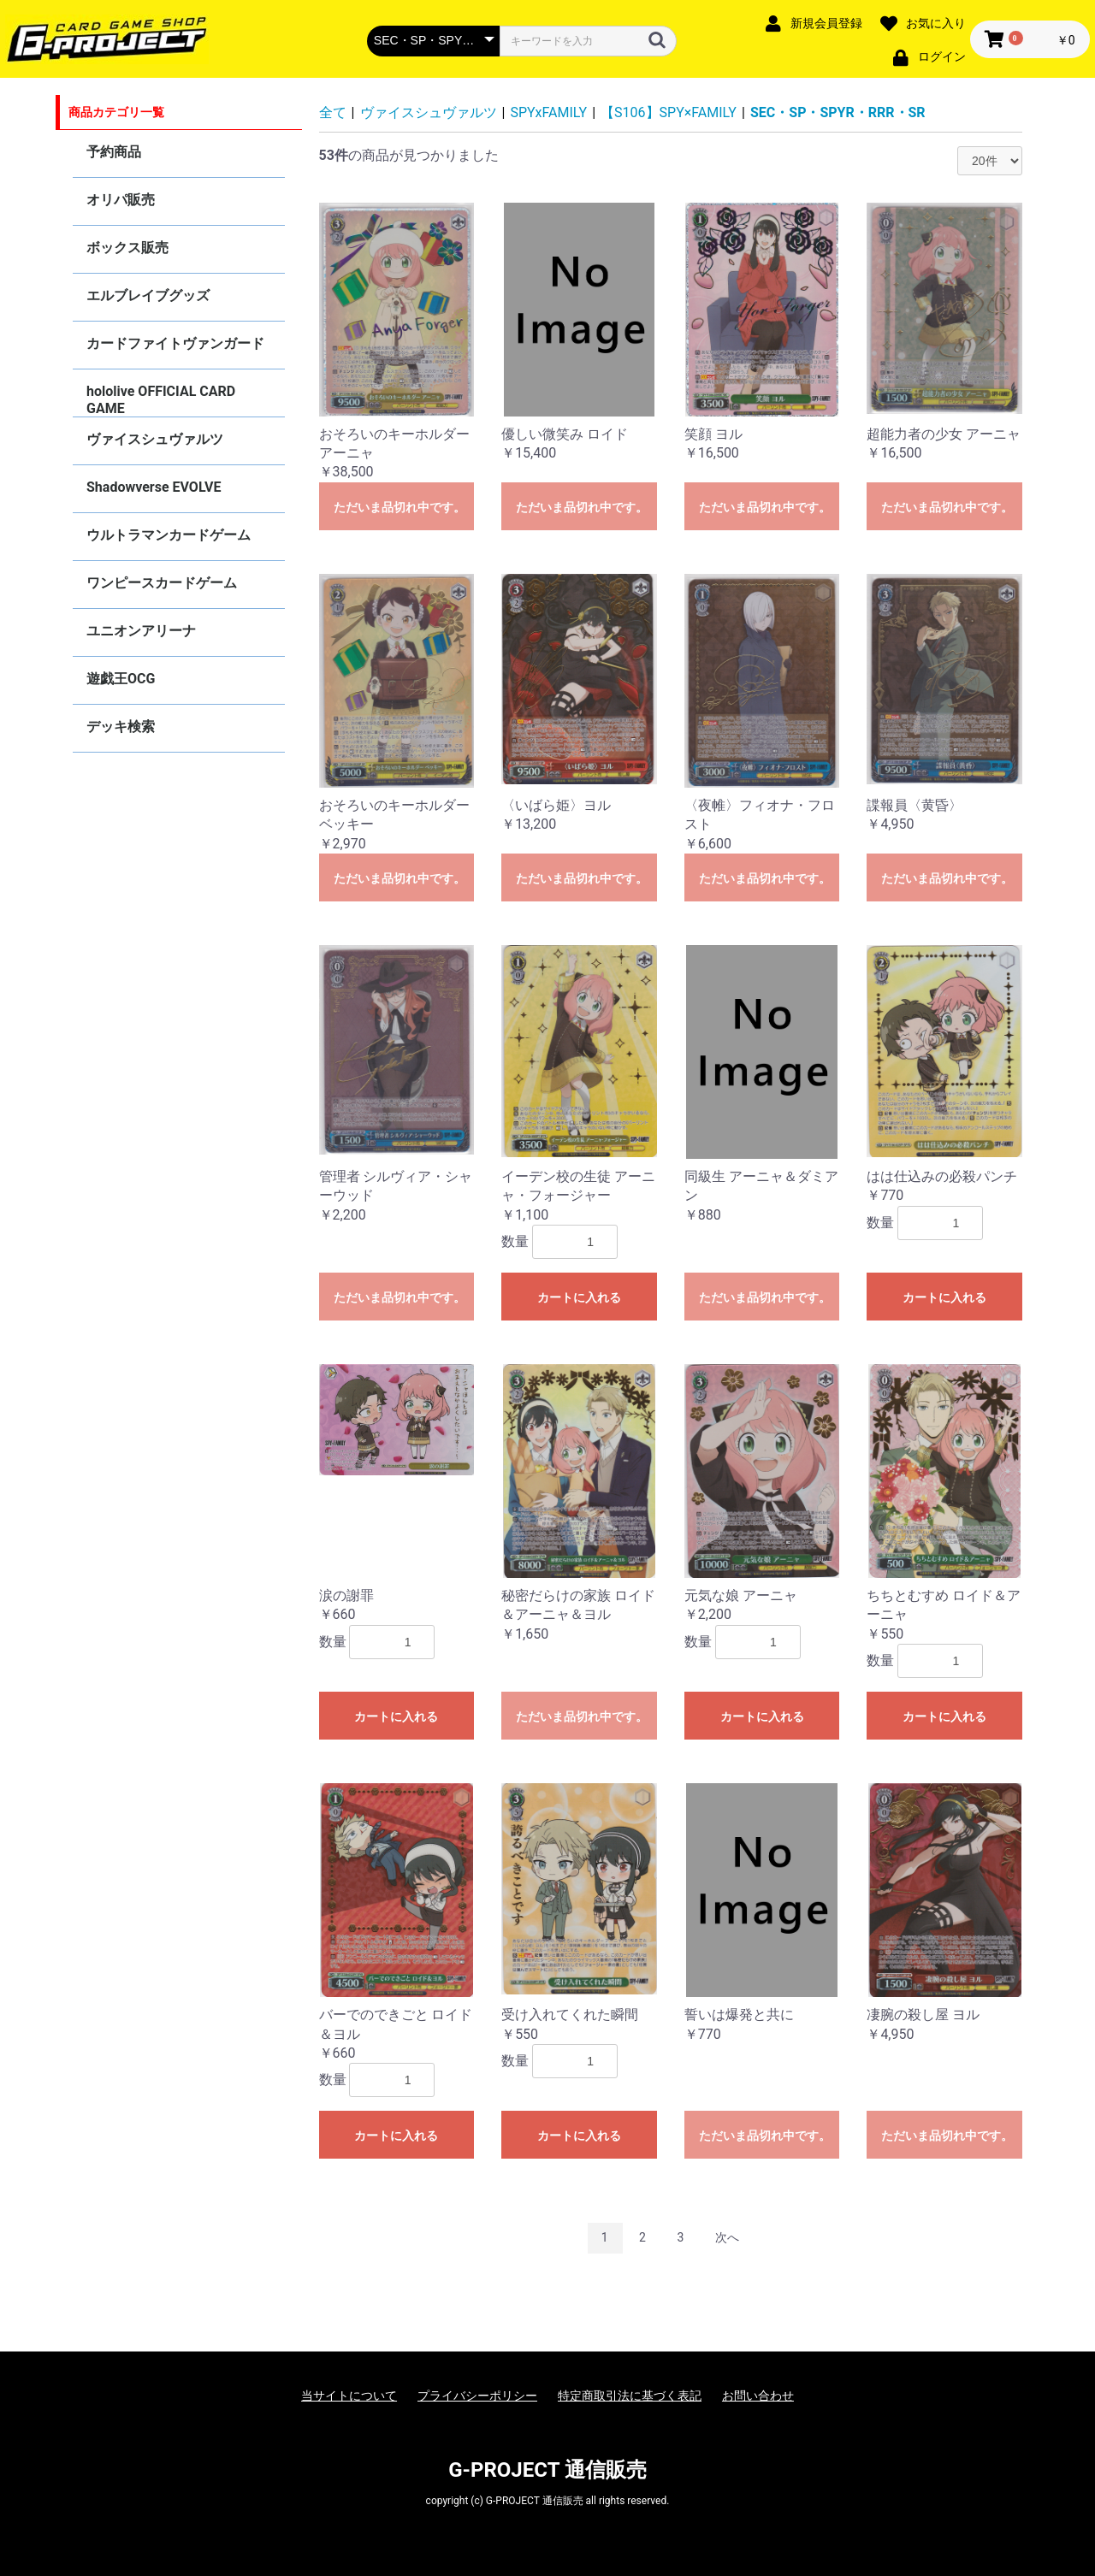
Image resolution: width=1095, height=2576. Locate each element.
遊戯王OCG (120, 679)
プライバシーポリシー (477, 2395)
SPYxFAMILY (549, 112)
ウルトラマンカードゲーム (168, 535)
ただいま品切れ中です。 (399, 507)
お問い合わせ (758, 2395)
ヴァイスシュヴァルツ (154, 439)
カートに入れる (579, 1297)
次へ (727, 2237)
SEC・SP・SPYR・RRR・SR (838, 112)
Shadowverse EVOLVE (153, 487)
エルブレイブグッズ (148, 295)
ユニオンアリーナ (141, 631)
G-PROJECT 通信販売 (547, 2470)
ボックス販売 (127, 247)
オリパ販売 (120, 200)
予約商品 (113, 152)
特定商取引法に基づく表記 (629, 2395)
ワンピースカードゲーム (161, 583)
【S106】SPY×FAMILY (669, 112)
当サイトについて (349, 2395)
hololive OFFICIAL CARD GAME (160, 400)
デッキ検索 (120, 726)
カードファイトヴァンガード (175, 343)
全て (332, 112)
